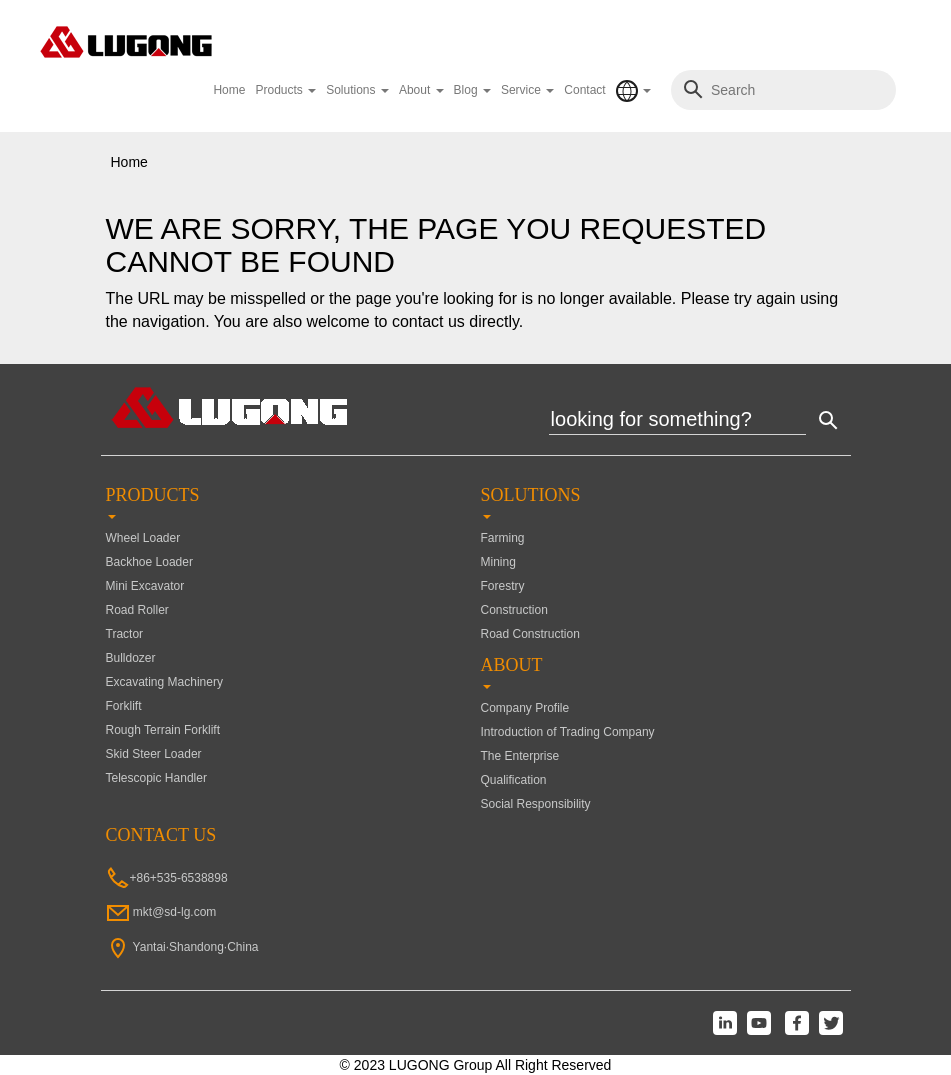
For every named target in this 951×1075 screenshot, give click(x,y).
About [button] (421, 90)
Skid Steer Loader (154, 754)
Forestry (503, 586)
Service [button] (527, 90)
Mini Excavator (145, 586)
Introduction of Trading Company (568, 732)
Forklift (124, 706)
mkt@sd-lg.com (175, 912)
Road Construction (530, 634)
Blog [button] (472, 90)
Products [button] (285, 90)
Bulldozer (131, 658)
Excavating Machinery (164, 682)
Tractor (125, 634)
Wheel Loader (143, 538)
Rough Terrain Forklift (163, 730)
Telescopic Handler (156, 778)
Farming (503, 538)
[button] (633, 91)
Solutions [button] (357, 90)
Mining (498, 562)
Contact (584, 90)
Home (229, 90)
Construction (514, 610)
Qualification (514, 780)
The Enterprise (520, 756)
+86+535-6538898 (179, 878)
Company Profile (525, 708)
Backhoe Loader (149, 562)
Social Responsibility (536, 804)
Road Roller (137, 610)
